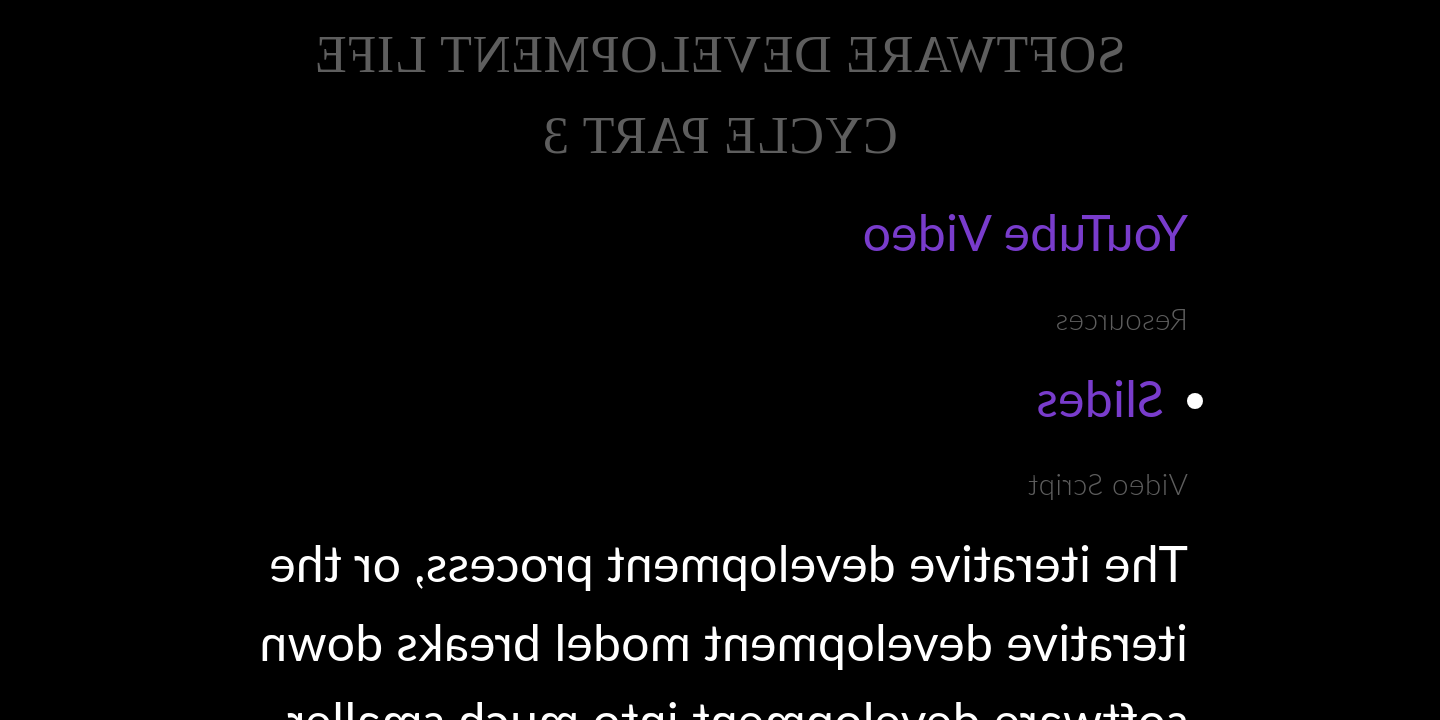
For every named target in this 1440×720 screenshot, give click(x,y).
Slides (1100, 398)
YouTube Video (1025, 232)
